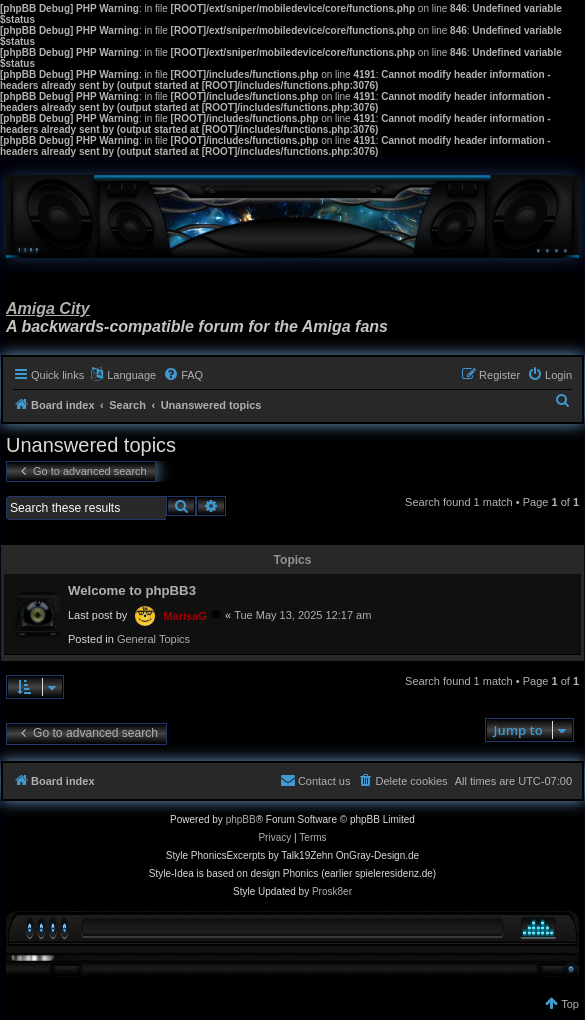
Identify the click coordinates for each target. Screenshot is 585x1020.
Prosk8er (332, 891)
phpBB (241, 819)
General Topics (153, 639)
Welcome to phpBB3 (132, 590)
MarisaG (184, 616)
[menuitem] (183, 375)
